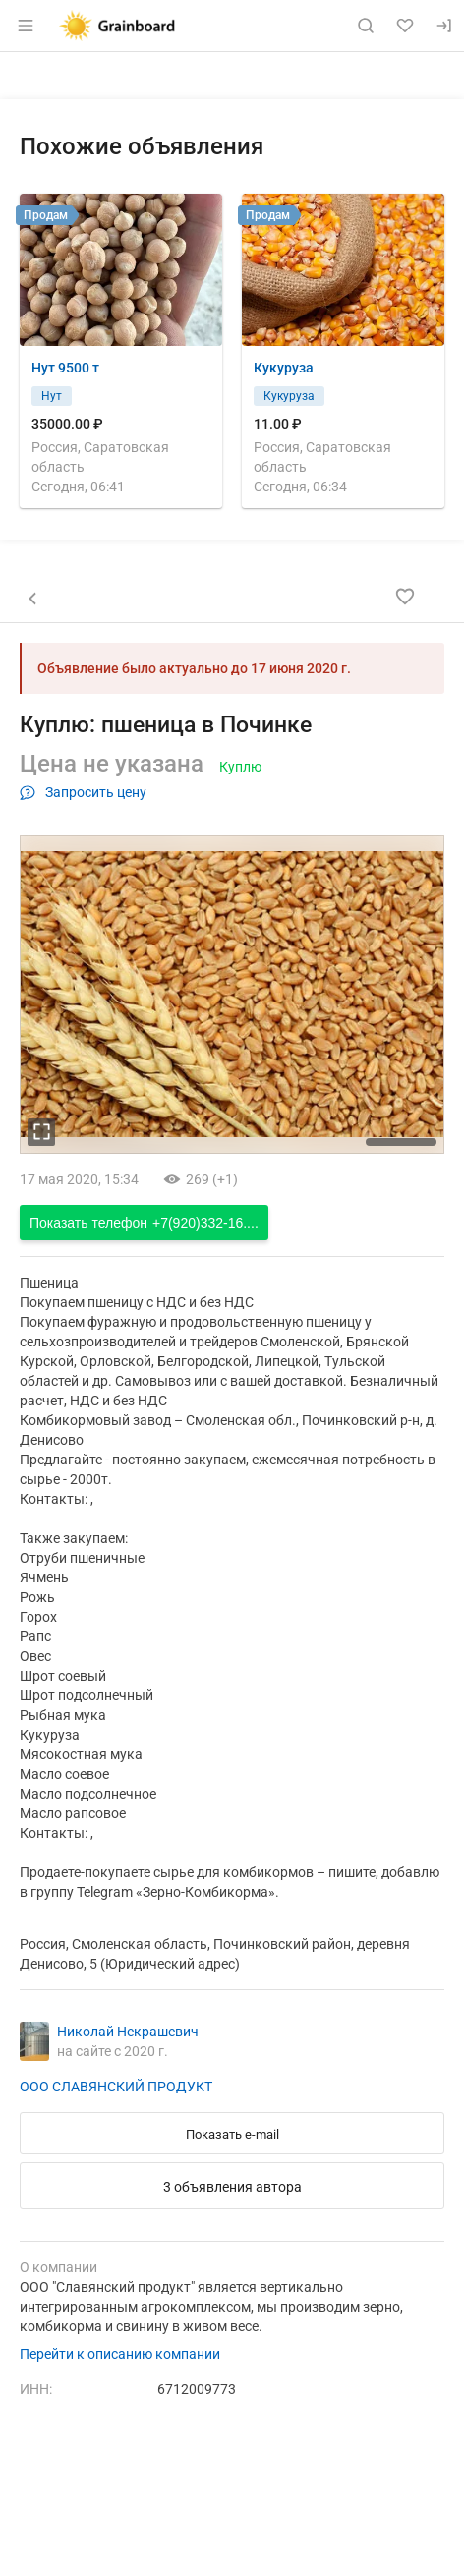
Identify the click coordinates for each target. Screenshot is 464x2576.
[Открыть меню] (25, 25)
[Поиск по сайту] (365, 25)
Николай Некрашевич (128, 2031)
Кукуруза (284, 367)
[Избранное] (405, 25)
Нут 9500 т (65, 367)
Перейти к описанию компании (120, 2354)
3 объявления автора (232, 2187)
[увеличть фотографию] (41, 1132)
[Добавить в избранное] (405, 596)
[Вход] (444, 25)
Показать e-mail (232, 2134)
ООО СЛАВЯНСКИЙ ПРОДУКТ (116, 2086)
